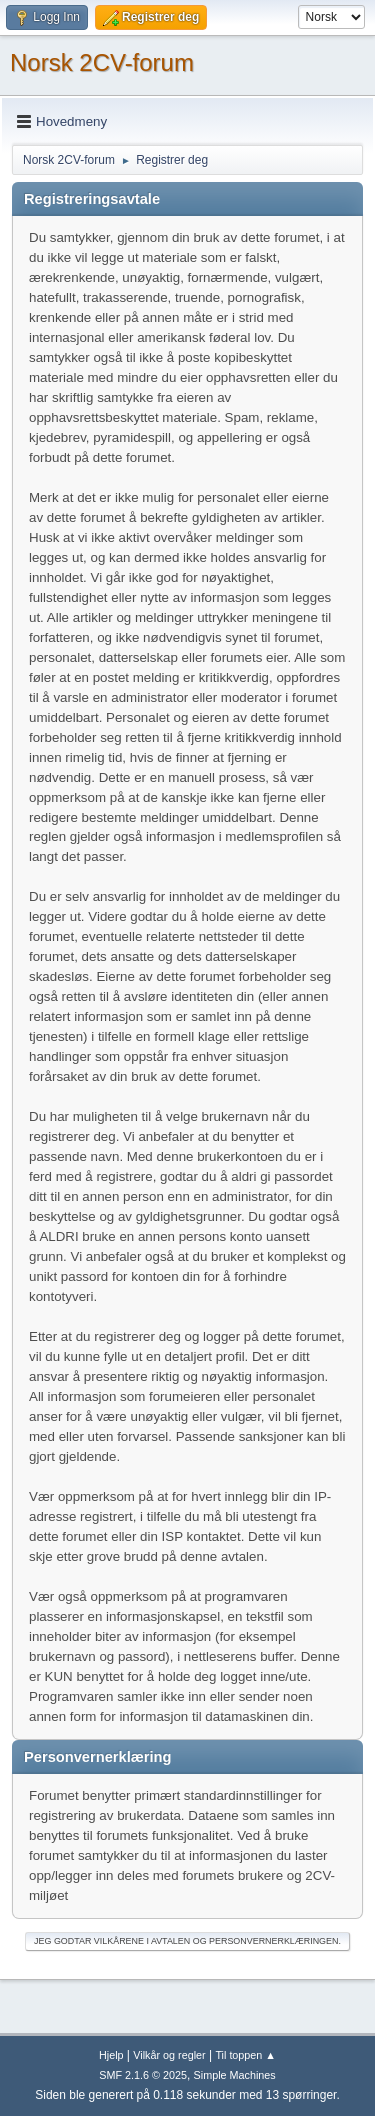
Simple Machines (235, 2075)
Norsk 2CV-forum (102, 62)
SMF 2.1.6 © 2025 (143, 2075)
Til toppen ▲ (245, 2055)
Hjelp (111, 2055)
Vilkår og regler (169, 2055)
